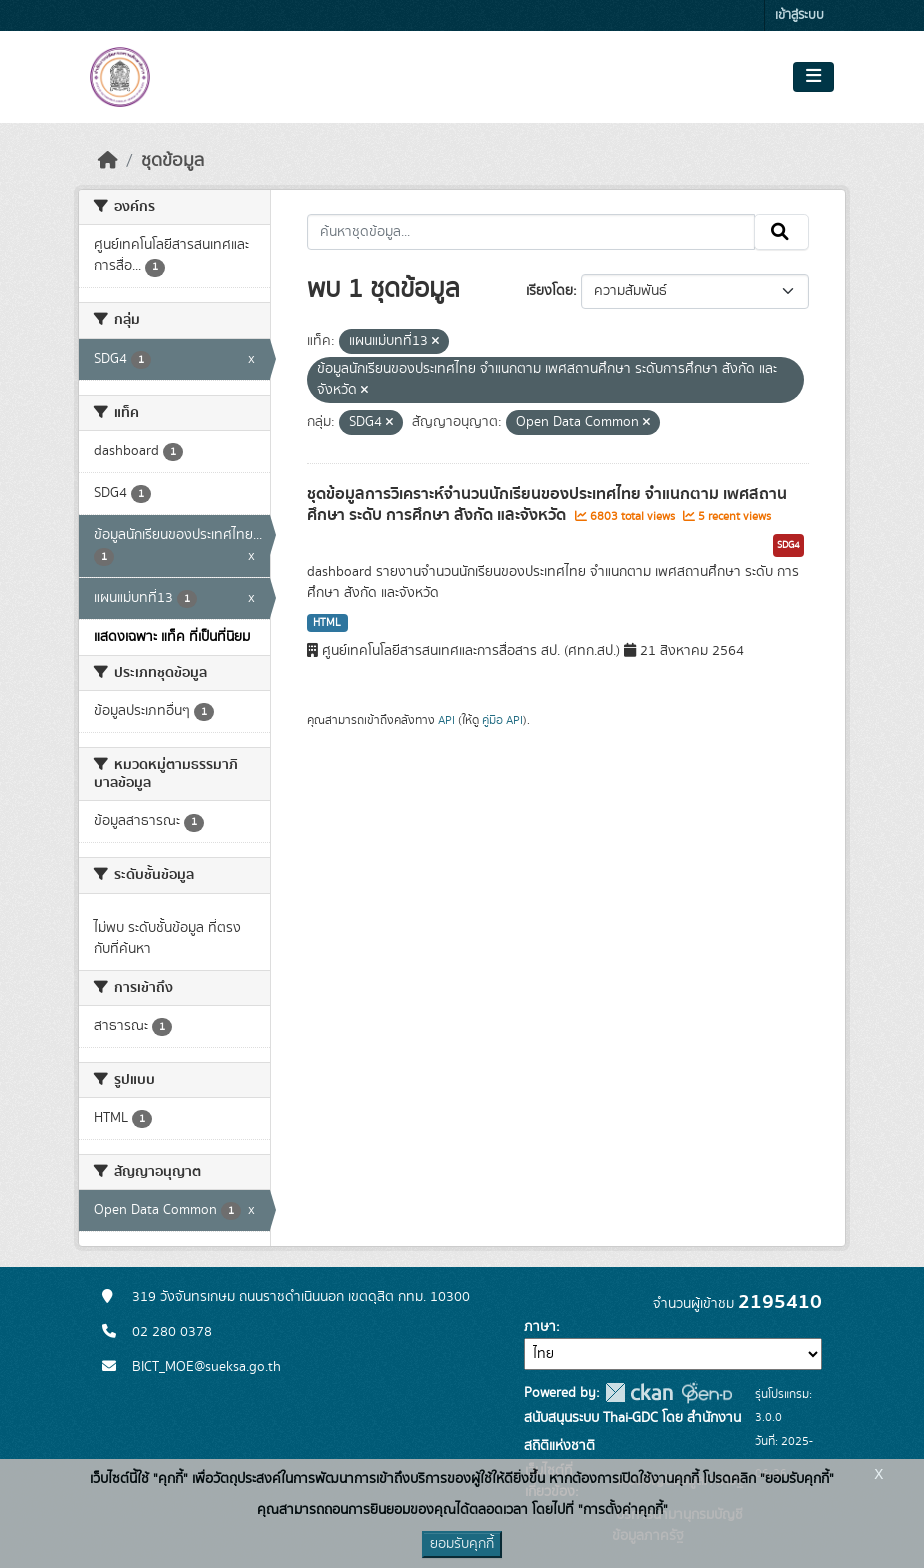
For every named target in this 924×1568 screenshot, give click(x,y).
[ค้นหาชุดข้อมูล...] (531, 232)
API (446, 720)
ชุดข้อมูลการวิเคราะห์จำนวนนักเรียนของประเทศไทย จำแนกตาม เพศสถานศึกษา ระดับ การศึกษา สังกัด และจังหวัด (547, 504)
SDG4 (788, 545)
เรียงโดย (549, 291)
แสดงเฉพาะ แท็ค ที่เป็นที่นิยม (172, 637)
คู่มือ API (502, 720)
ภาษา (540, 1327)
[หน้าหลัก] (108, 161)
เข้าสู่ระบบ (799, 15)
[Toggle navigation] (813, 77)
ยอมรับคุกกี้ (462, 1544)
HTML (327, 623)
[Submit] (781, 232)
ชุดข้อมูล (172, 161)
